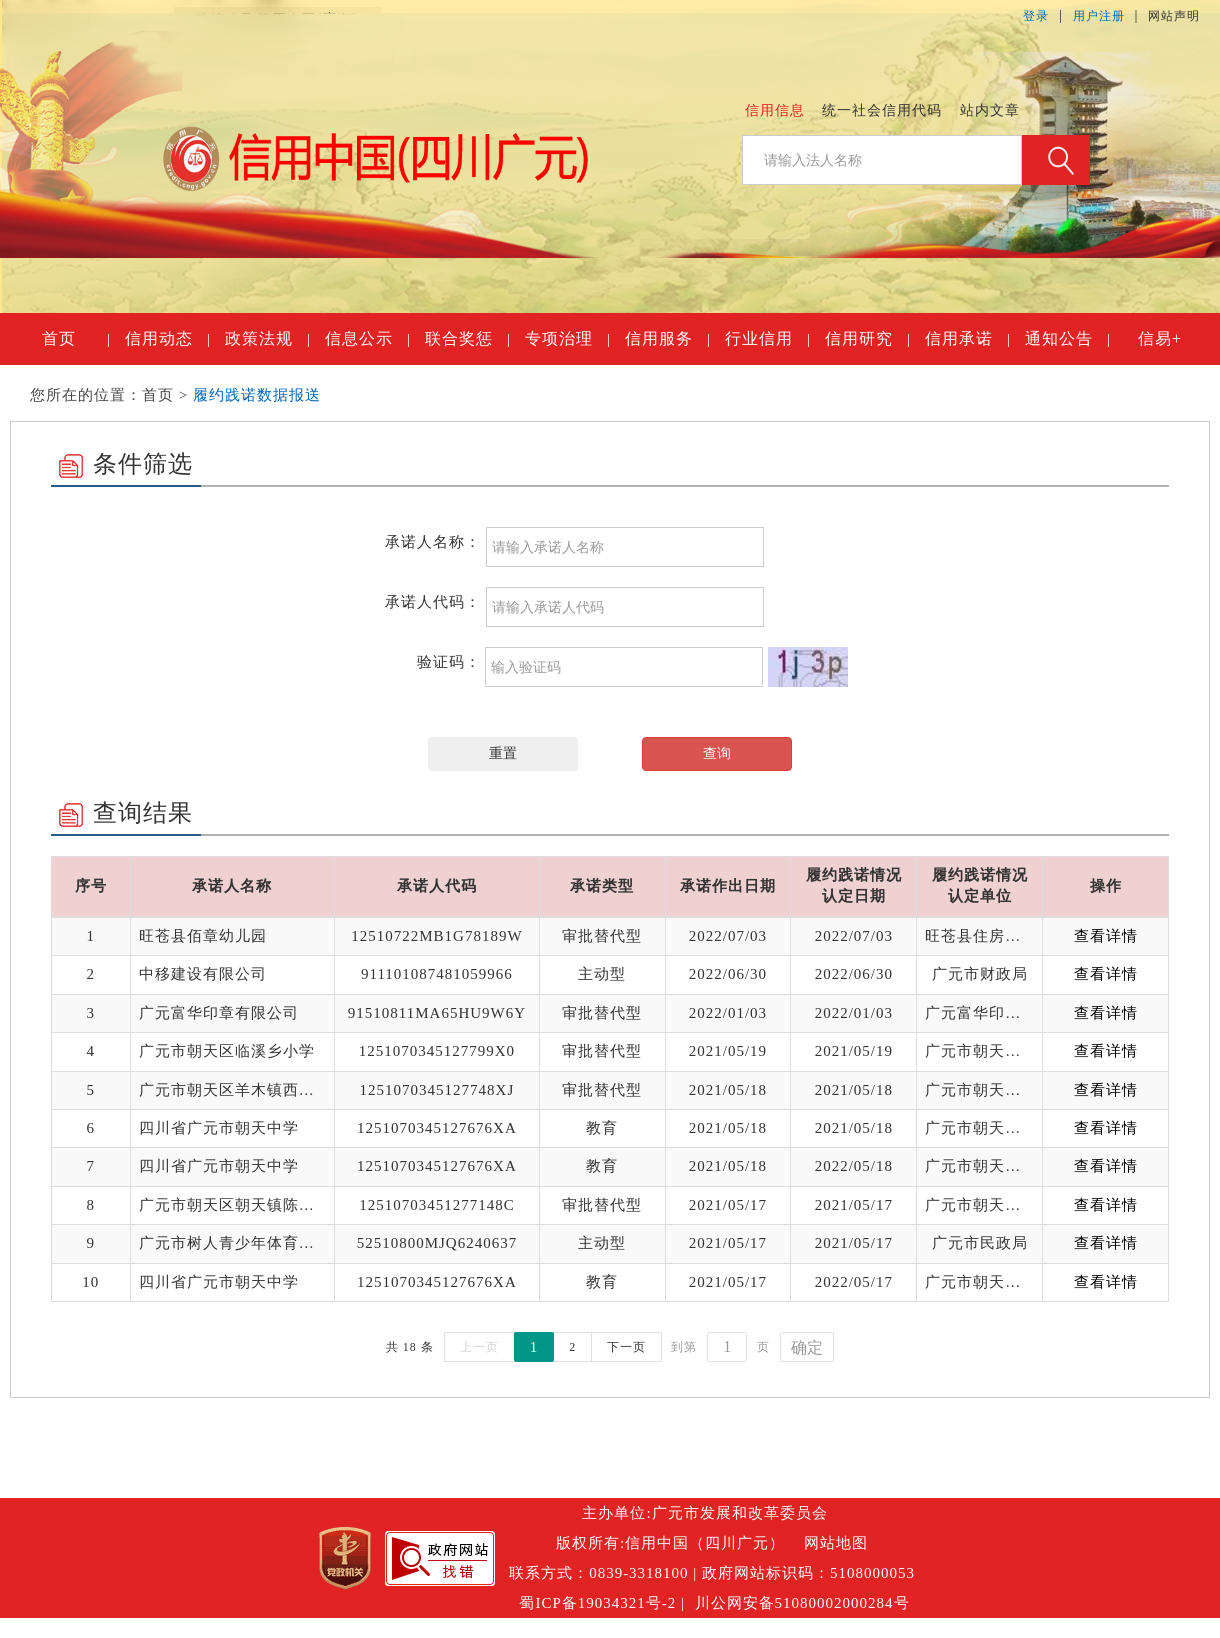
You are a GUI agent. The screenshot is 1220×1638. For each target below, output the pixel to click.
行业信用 (767, 339)
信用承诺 (967, 339)
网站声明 (1174, 16)
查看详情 (1106, 936)
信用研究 (867, 339)
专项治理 (567, 339)
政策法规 (267, 339)
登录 (1036, 16)
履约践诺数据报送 (257, 395)
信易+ (1160, 338)
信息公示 (367, 339)
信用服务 (667, 339)
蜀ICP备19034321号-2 (597, 1603)
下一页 (626, 1347)
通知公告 (1067, 339)
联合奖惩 (467, 339)
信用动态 (167, 339)
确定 (807, 1347)
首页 (75, 339)
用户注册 (1099, 16)
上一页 (479, 1347)
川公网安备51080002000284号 (802, 1603)
